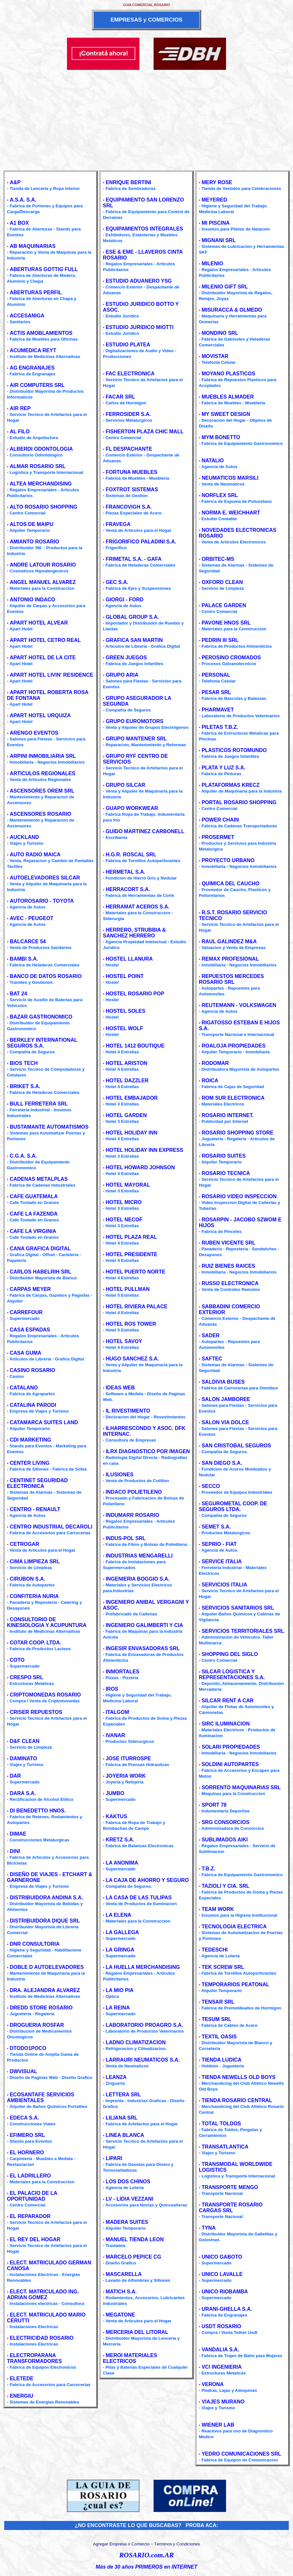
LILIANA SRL (121, 2117)
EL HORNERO (27, 2152)
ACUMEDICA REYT (33, 350)
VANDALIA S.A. (220, 2349)
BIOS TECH (24, 1063)
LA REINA (118, 2007)
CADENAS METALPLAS (39, 1179)
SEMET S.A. (216, 1526)
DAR (15, 1776)
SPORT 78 (214, 1805)
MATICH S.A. (121, 2291)
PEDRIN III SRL (220, 640)
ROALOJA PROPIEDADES (234, 1045)
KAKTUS (116, 1816)
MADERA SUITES (127, 2222)
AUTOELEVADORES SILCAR (45, 877)
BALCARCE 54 (28, 941)
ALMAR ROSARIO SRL (37, 466)
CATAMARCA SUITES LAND (44, 1422)
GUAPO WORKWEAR (132, 808)
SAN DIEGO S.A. (222, 1463)
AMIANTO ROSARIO (34, 541)
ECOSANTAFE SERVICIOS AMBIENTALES (40, 2097)
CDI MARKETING (30, 1440)
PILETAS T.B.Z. (220, 727)
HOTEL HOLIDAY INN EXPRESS (144, 1150)
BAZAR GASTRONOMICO (41, 1017)
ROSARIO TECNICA (226, 1173)
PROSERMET (218, 837)
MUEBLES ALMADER (228, 397)
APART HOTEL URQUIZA (40, 715)
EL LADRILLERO (30, 2175)
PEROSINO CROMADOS (231, 657)
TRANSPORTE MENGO (230, 2187)
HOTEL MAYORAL (128, 1185)
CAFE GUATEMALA (34, 1196)
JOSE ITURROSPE (128, 1758)
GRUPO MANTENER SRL (136, 738)
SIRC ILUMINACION (226, 1723)
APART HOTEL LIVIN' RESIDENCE (51, 675)
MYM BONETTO (221, 437)
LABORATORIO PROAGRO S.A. (144, 2025)
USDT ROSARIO (221, 2326)
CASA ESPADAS (30, 1329)
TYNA (209, 2228)
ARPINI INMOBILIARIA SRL (43, 756)
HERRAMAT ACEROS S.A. (137, 906)
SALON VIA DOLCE (225, 1422)
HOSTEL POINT (125, 976)
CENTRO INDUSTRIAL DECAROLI (51, 1526)
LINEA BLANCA (125, 2135)
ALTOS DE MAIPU (31, 524)
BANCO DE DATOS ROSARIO (45, 976)
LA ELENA (118, 1915)
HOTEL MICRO (124, 1202)
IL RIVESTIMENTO (128, 1411)
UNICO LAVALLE (222, 2274)
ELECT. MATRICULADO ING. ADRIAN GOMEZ (43, 2294)
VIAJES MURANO (223, 2401)
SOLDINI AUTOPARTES (230, 1764)
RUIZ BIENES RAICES (228, 1266)
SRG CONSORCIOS (225, 1822)
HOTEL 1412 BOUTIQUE (135, 1045)
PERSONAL (216, 675)
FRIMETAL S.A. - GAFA (134, 559)
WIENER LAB (218, 2425)
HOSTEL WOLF (124, 1028)
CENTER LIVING (30, 1463)
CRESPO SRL (26, 1677)
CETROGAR (24, 1544)
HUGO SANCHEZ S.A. (132, 1358)
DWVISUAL (23, 2071)
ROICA (210, 1080)
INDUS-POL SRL (126, 1538)
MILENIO (212, 263)
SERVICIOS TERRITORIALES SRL (243, 1631)
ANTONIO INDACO (32, 599)
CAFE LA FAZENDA (34, 1214)
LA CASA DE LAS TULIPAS (139, 1897)
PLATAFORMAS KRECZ (231, 785)
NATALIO (213, 460)
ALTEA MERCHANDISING (41, 483)
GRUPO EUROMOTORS (134, 721)
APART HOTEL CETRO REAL (45, 640)
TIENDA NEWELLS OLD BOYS (239, 2077)
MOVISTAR (215, 356)
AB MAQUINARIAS (32, 246)
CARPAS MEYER (30, 1289)
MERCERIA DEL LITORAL (137, 2332)
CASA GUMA (25, 1353)
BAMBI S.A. (24, 959)
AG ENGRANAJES (32, 368)
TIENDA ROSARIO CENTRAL (237, 2100)
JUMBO (115, 1793)
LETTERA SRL (123, 2094)
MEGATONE (120, 2314)
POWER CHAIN (220, 820)
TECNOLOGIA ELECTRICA (234, 1926)
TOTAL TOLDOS (221, 2123)
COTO (17, 1660)
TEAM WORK (218, 1909)
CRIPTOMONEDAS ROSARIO (45, 1694)
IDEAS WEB (120, 1387)
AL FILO (20, 431)
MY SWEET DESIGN (226, 414)
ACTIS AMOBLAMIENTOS (41, 333)
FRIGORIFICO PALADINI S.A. (141, 541)
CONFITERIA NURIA (34, 1596)
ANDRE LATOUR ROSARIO (43, 565)
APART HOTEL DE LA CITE (43, 657)
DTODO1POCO (28, 2048)
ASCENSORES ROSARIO (40, 814)
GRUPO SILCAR (125, 785)
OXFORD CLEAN (222, 582)
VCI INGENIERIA (221, 2367)
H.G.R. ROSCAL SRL (131, 854)
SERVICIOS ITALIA (224, 1584)
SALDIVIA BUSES (223, 1382)
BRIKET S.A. (25, 1086)
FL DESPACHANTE (129, 449)
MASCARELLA (124, 2274)
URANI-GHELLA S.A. (227, 2309)
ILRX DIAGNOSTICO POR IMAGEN (148, 1451)
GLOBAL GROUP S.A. (132, 617)
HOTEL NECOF (124, 1219)
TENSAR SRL (218, 2002)
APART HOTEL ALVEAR (39, 622)
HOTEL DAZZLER (127, 1080)
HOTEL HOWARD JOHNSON (140, 1167)
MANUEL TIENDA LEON (135, 2239)
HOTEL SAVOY (124, 1341)
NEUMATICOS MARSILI (230, 478)
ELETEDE (21, 2378)
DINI (15, 1851)
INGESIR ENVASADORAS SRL (143, 1648)
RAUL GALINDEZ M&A (229, 941)
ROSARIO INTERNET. (228, 1115)
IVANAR (115, 1735)
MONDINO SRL (220, 333)
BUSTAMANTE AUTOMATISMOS (49, 1127)
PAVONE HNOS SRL (226, 622)
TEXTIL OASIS (219, 2036)
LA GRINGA (120, 1949)
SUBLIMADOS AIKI (225, 1839)
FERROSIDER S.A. (128, 414)
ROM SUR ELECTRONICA (233, 1098)
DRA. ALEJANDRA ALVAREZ (45, 1990)
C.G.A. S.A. (23, 1156)
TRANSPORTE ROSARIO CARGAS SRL (230, 2207)
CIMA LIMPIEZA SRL (35, 1561)
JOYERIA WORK (126, 1776)
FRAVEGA (118, 524)
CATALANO (24, 1387)
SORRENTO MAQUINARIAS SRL (241, 1787)
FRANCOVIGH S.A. (129, 507)
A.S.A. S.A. (23, 199)
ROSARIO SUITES (224, 1156)
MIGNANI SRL (219, 240)
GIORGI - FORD (124, 599)
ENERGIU (21, 2396)
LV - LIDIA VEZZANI (129, 2199)
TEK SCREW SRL (223, 1967)
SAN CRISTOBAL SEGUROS (236, 1445)
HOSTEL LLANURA (129, 959)
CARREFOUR (26, 1312)
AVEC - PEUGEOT (31, 918)
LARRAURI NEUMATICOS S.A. (143, 2060)
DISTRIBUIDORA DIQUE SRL (45, 1920)
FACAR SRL (120, 397)
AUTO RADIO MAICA (35, 854)
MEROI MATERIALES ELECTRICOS (130, 2358)
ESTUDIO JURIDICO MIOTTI (140, 327)
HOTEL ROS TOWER (131, 1324)
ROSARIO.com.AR (146, 2555)
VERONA (212, 2384)
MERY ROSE (217, 182)
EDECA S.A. (24, 2117)
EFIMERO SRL (27, 2135)
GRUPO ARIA (122, 675)
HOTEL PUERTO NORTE (135, 1271)
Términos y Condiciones (177, 2544)
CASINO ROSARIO (32, 1370)
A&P (15, 182)
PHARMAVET (218, 709)
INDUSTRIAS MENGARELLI (139, 1555)
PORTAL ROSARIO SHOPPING (239, 802)
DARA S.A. (23, 1793)
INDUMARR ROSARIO (132, 1515)
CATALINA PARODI (33, 1405)
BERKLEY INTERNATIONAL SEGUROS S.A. (42, 1042)
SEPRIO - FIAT (219, 1544)
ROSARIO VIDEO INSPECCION (239, 1196)
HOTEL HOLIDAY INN (131, 1132)
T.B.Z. (208, 1868)
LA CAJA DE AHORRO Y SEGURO (147, 1880)
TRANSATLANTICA (225, 2146)
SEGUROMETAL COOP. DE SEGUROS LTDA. (233, 1506)
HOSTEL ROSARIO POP (135, 993)
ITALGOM (117, 1712)
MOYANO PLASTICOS (228, 373)
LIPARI (114, 2158)
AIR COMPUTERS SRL (37, 385)
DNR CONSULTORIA (35, 1944)
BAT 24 (18, 993)
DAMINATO (23, 1758)
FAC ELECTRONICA (130, 373)
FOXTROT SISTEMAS (132, 489)
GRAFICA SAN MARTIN (134, 640)
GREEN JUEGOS (126, 657)
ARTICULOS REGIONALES (42, 773)
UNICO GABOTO (222, 2257)
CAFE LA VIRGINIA (33, 1231)
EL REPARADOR (30, 2216)
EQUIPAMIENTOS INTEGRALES (144, 228)
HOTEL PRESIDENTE (131, 1254)
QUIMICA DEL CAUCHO (231, 883)
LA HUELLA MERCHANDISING (143, 1967)
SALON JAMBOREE (226, 1399)
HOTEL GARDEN (126, 1115)
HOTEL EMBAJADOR (132, 1098)
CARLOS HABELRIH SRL (40, 1271)
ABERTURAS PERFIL (36, 292)
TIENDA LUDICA (221, 2060)
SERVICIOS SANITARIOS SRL (238, 1608)
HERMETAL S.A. (125, 872)
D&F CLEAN (24, 1741)
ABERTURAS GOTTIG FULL (44, 269)
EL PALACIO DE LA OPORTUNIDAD (32, 2196)
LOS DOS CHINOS (128, 2181)
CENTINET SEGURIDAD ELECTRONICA (37, 1483)
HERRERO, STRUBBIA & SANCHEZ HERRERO (134, 932)
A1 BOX (19, 223)
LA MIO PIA (120, 1990)
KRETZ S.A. (120, 1839)
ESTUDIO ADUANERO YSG (139, 281)
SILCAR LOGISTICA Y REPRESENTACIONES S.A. (232, 1674)
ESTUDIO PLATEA (128, 344)
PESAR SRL (216, 692)
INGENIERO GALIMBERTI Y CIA (144, 1625)
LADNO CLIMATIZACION (135, 2042)
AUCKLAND (24, 837)
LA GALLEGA (122, 1932)
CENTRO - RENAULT (35, 1509)
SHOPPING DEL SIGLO (230, 1654)
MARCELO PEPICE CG (133, 2257)
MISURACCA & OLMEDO (232, 310)
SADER (211, 1335)
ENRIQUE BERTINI (128, 182)
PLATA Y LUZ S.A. (223, 767)
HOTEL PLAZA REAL (131, 1237)
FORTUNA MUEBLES (131, 472)
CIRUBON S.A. (27, 1579)
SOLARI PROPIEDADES (231, 1747)
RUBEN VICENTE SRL (228, 1243)
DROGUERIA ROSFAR (37, 2025)
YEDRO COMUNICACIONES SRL (241, 2454)
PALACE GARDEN (224, 605)
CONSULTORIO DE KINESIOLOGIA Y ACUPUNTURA (46, 1622)
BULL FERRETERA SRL (39, 1103)
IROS (112, 1689)
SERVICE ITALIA (222, 1561)
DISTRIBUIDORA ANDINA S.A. (46, 1897)
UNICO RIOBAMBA (225, 2291)
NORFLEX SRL (220, 495)
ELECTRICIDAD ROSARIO (41, 2338)
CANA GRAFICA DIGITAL (40, 1248)
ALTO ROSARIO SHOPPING (43, 507)
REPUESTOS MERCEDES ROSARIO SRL (231, 979)
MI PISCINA (216, 223)
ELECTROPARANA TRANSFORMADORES (34, 2358)
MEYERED (214, 199)
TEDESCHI (215, 1949)
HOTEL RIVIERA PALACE (136, 1306)
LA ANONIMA (122, 1863)
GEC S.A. (117, 582)
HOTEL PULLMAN (128, 1289)
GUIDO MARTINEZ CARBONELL (145, 831)
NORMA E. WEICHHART (231, 512)
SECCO (211, 1486)
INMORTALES (122, 1671)
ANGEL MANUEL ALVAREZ (43, 582)
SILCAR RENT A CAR (227, 1700)
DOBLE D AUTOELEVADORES (47, 1967)
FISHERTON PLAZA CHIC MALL (145, 431)
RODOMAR (215, 1063)
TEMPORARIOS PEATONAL (235, 1984)
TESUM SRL (216, 2019)
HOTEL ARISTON (126, 1063)
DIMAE (18, 1834)
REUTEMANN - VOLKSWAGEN (239, 1005)
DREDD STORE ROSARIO (41, 2007)
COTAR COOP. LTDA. (35, 1642)
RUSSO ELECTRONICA (230, 1283)
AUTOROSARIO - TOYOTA (42, 901)
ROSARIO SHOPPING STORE (237, 1132)
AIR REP (20, 408)
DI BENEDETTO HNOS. (38, 1810)
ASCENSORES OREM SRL (42, 791)
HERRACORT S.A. (128, 889)
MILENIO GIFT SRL (225, 286)
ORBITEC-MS (218, 559)
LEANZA (116, 2077)
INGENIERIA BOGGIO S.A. (138, 1579)
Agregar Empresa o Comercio (121, 2544)
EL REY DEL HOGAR (35, 2239)
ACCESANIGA (27, 315)
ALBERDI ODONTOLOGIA (41, 449)
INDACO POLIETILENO (134, 1492)
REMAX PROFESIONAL (230, 959)
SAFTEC (212, 1358)
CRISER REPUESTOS (36, 1712)
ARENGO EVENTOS (34, 733)
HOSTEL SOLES (125, 1011)
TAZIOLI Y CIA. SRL (225, 1886)
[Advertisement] (146, 118)
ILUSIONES (119, 1474)
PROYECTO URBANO (228, 860)
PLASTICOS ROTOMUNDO (234, 750)
